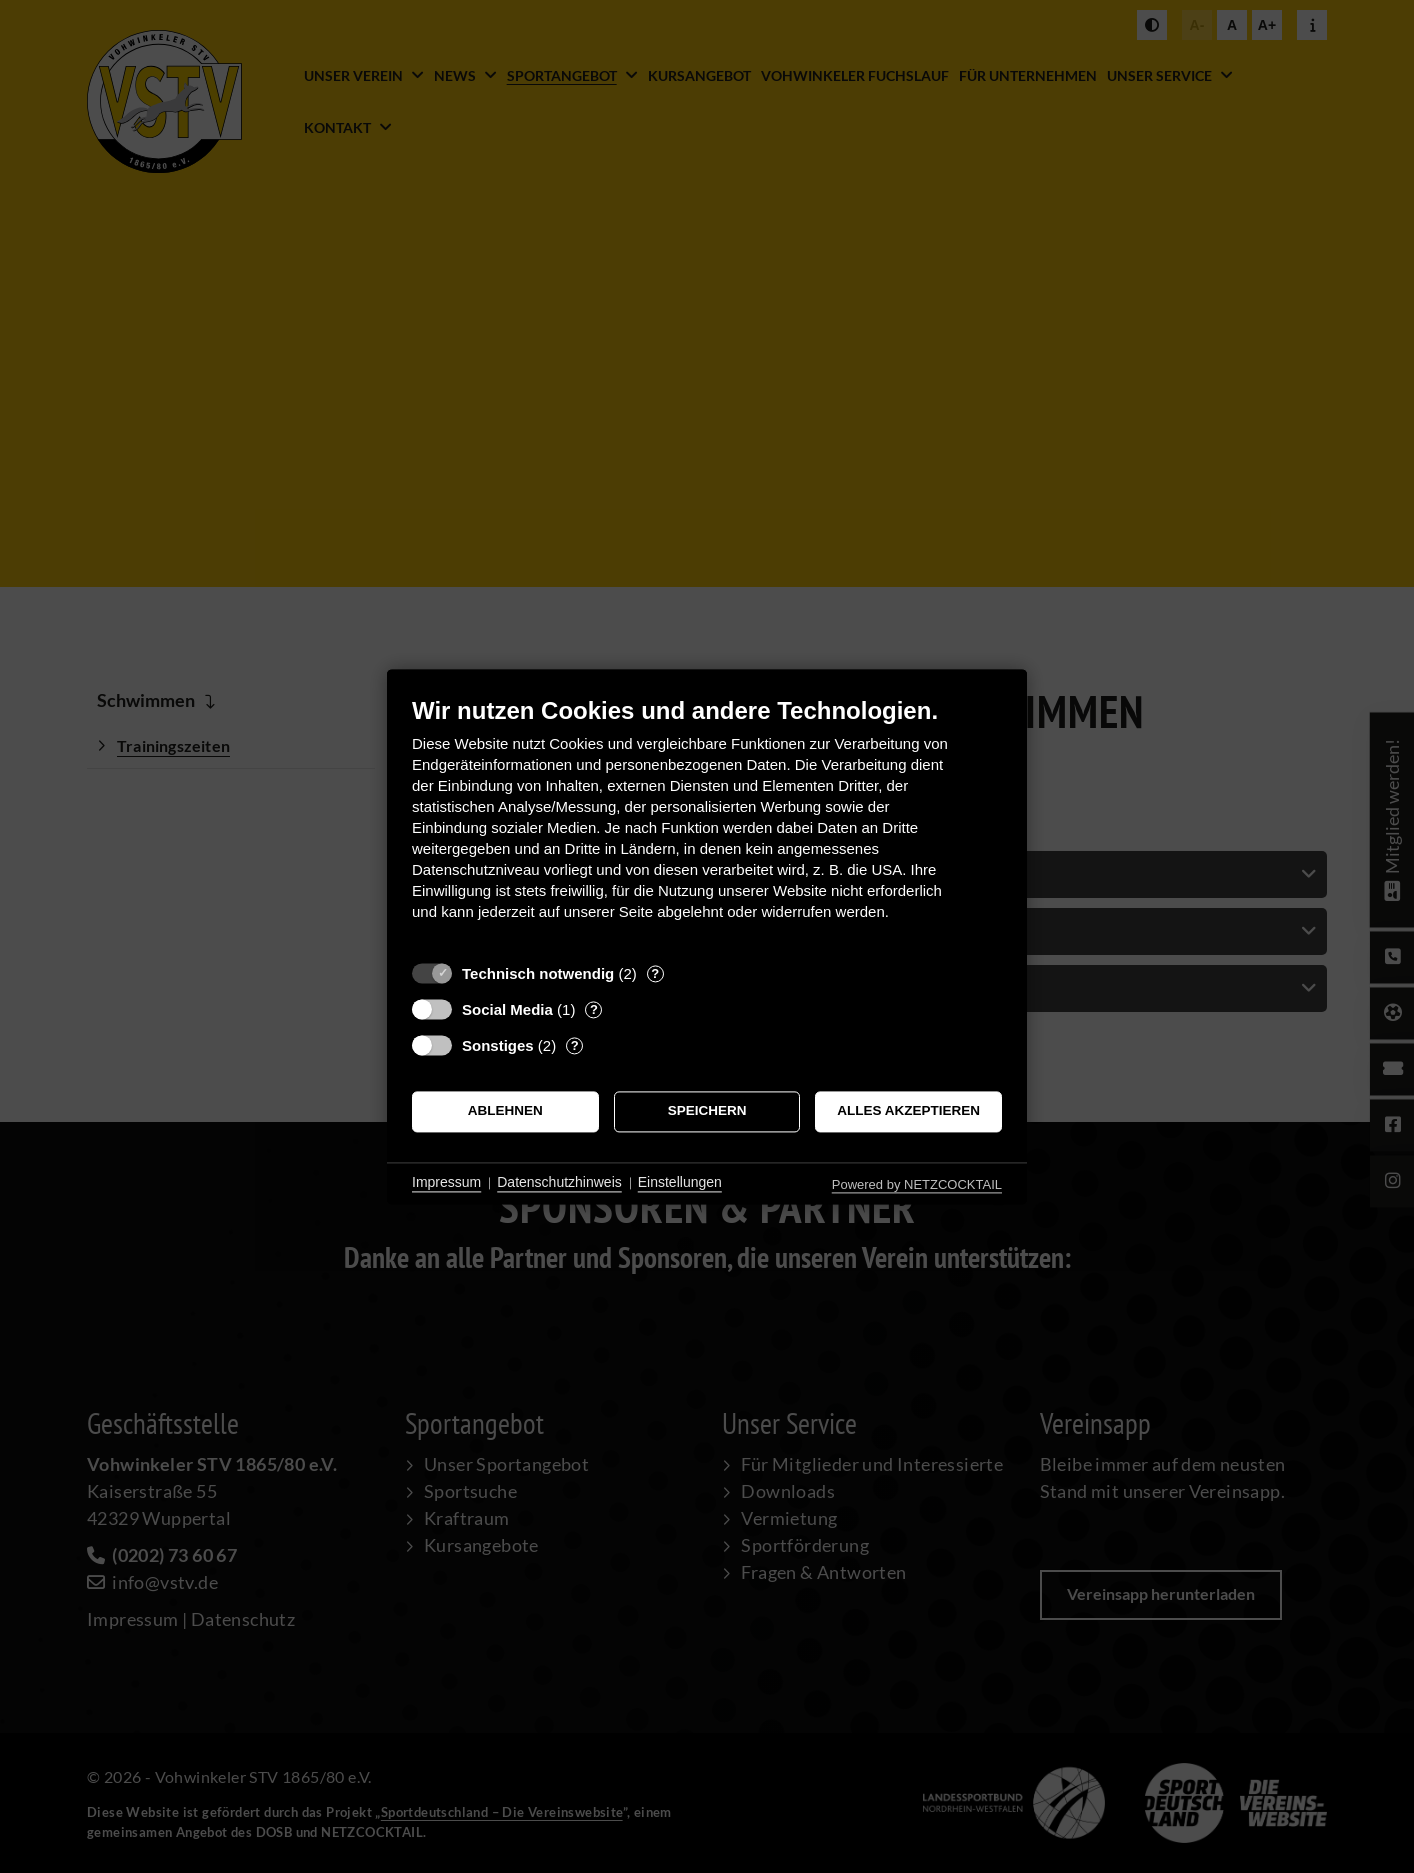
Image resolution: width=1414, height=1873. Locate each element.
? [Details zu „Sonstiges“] (575, 1045)
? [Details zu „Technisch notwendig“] (655, 973)
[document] (707, 823)
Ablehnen (505, 1111)
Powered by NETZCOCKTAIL (917, 1184)
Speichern (707, 1111)
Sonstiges (498, 1045)
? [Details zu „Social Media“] (594, 1009)
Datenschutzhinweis (559, 1183)
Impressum (446, 1183)
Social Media (507, 1009)
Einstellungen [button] (680, 1183)
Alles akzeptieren (908, 1111)
